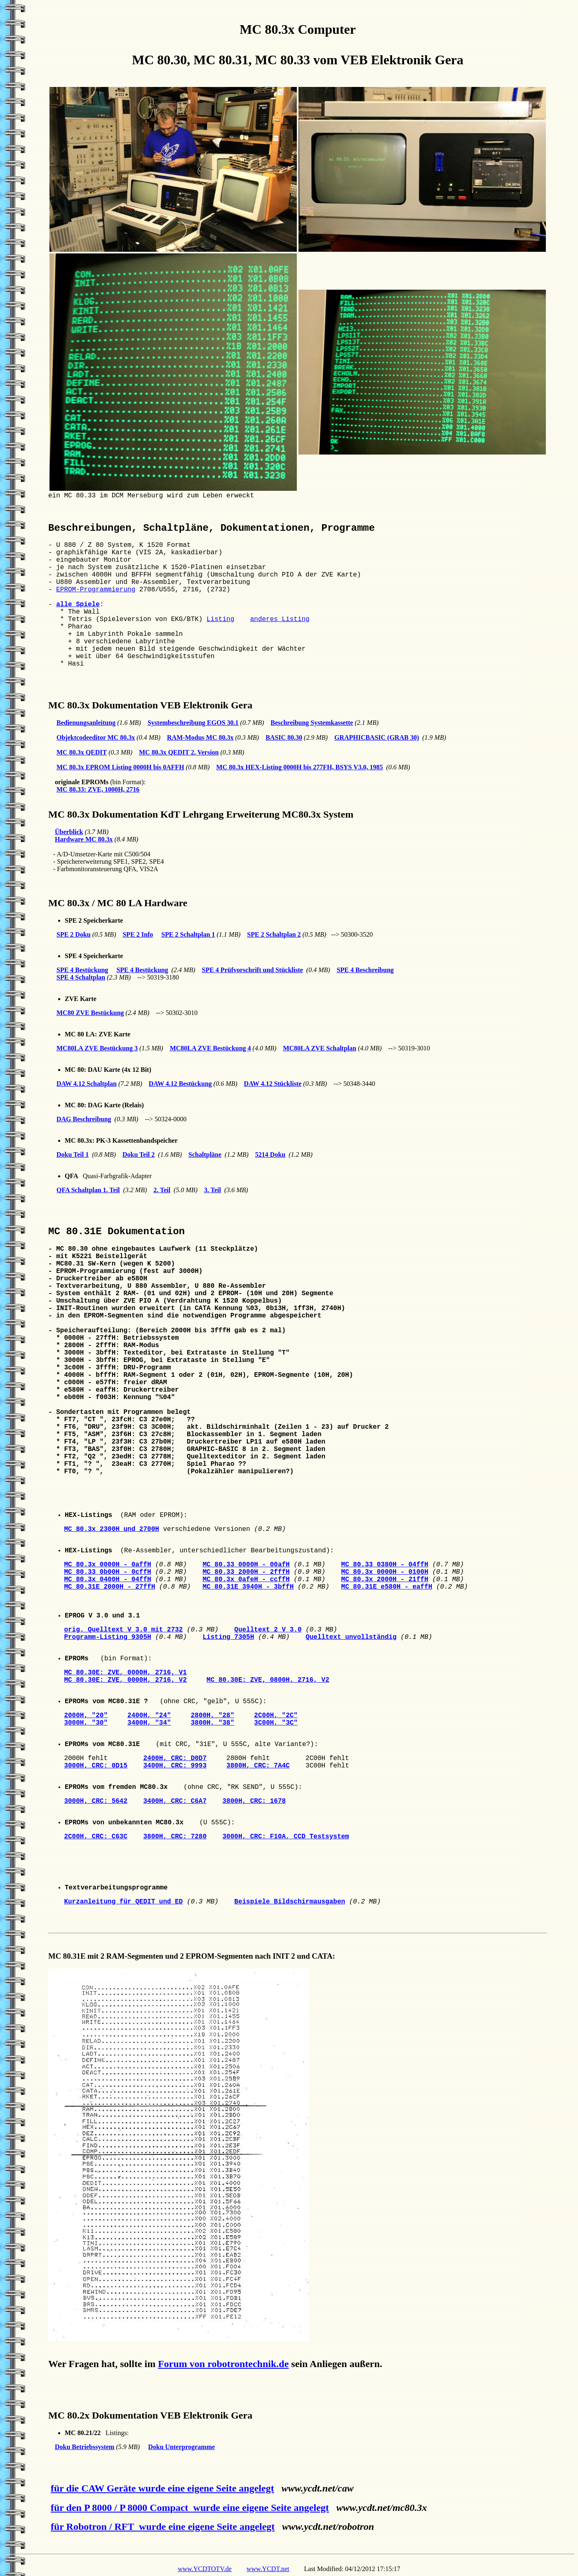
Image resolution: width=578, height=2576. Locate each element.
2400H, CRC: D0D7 (175, 1758)
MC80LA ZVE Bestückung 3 (97, 1048)
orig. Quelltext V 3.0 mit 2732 (123, 1630)
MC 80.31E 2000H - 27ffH (109, 1587)
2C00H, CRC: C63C (95, 1836)
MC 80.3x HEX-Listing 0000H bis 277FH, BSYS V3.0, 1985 (299, 767)
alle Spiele (78, 604)
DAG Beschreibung (83, 1119)
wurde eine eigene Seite (187, 2488)
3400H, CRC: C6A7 (175, 1801)
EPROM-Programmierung (95, 589)
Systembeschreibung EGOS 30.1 (193, 722)
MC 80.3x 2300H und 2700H (111, 1529)
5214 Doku (270, 1154)
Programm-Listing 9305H (107, 1637)
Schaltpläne (204, 1154)
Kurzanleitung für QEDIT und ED (123, 1902)
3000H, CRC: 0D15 (95, 1766)
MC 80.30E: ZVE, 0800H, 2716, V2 (268, 1680)
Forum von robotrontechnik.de (223, 2363)
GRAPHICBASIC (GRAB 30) (376, 737)
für (95, 2526)
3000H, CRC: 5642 (95, 1801)
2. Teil (161, 1189)
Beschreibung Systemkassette (311, 722)
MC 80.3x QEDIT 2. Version (179, 752)
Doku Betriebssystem (84, 2446)
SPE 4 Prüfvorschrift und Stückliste (252, 969)
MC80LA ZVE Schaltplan (319, 1048)
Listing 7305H (228, 1637)
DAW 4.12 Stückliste (273, 1083)
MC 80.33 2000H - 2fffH (245, 1572)
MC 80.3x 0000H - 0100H (384, 1572)
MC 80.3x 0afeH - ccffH (245, 1579)
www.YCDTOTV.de (205, 2568)
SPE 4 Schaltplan (80, 977)
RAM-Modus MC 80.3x (200, 737)
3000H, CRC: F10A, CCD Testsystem (285, 1836)
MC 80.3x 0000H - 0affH (107, 1564)
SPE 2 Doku (73, 934)
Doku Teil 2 (138, 1154)
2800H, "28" (213, 1715)
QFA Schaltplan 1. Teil (88, 1189)
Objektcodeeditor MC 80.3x (95, 737)
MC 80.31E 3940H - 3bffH (248, 1587)
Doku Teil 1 (72, 1154)
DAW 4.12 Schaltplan (86, 1083)
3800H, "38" (213, 1723)
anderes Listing (280, 619)
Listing (220, 619)
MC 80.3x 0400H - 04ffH (107, 1579)
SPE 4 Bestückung (82, 969)
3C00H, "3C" (276, 1723)
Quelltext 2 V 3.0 (267, 1630)
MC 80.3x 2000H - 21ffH (384, 1579)
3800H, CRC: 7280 (175, 1836)
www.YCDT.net (268, 2568)
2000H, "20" (86, 1715)
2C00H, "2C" (276, 1715)
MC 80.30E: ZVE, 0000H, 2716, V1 (125, 1672)
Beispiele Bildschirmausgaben (289, 1902)
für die (94, 2488)
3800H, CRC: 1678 (254, 1801)
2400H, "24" (149, 1715)
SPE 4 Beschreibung (365, 969)
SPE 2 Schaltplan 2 (274, 934)
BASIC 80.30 (284, 737)
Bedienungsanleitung (85, 722)
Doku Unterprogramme (181, 2446)
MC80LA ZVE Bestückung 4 (210, 1048)
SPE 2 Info (137, 934)
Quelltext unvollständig (351, 1637)
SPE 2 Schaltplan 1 (188, 934)
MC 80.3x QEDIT (81, 752)
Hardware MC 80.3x (84, 839)
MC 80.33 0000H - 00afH (245, 1564)
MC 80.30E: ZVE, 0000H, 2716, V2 (125, 1680)
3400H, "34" (149, 1723)
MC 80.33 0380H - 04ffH (384, 1564)
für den (122, 2507)
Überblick (69, 831)
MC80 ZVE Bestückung (90, 1012)
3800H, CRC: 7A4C (258, 1766)
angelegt (255, 2488)
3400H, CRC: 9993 (175, 1766)
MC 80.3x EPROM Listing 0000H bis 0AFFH (120, 767)
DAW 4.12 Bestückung (180, 1083)
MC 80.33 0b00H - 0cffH (107, 1572)
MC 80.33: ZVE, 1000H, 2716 (97, 789)
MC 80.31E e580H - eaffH (386, 1587)
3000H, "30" (86, 1723)
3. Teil (212, 1189)
